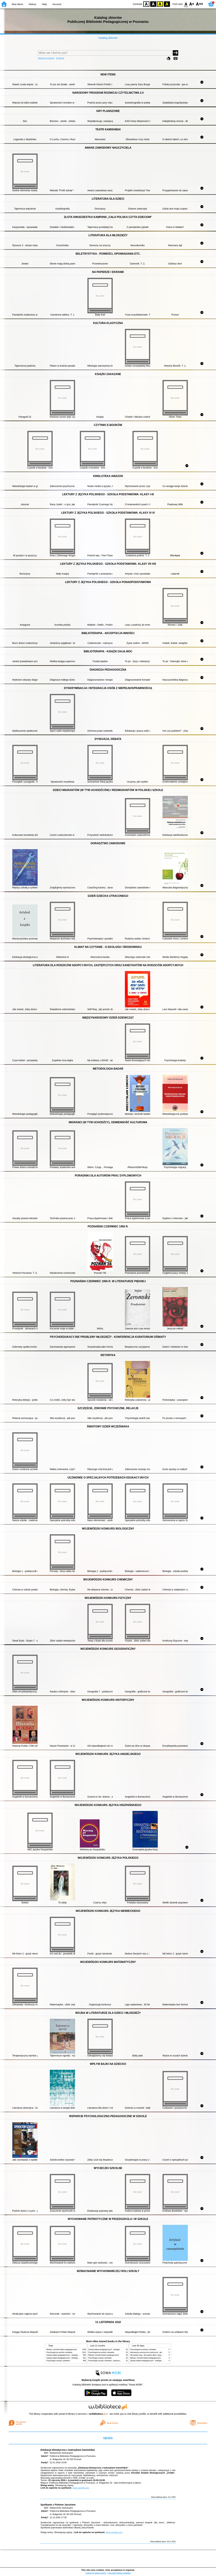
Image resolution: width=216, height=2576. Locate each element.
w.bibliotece (97, 2413)
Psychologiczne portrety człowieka (59, 2352)
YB (160, 3)
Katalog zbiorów (108, 38)
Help (44, 4)
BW (153, 3)
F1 (191, 3)
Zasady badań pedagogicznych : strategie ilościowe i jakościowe (70, 2358)
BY (167, 3)
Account (56, 4)
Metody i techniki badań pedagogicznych (61, 2349)
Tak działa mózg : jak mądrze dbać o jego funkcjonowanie (151, 2355)
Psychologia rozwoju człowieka (58, 2361)
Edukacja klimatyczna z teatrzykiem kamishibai (67, 2450)
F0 (185, 3)
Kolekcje (60, 58)
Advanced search (46, 58)
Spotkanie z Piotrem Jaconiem (58, 2504)
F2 (199, 3)
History (32, 4)
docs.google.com (81, 2488)
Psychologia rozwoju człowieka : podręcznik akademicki (109, 2361)
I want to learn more (95, 2573)
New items (17, 4)
